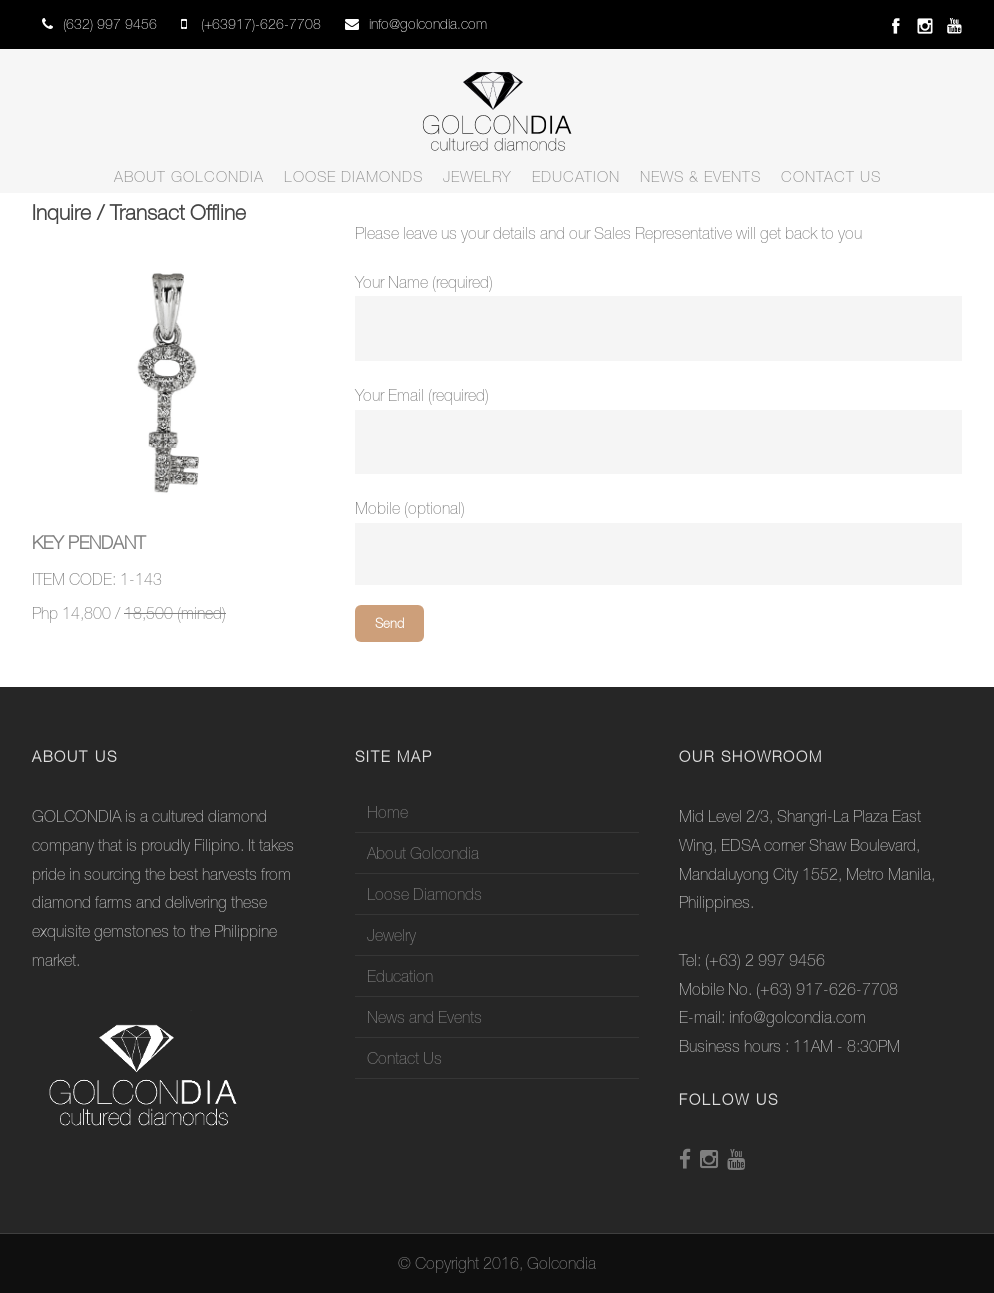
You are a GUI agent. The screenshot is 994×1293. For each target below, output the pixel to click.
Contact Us (831, 176)
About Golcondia (189, 176)
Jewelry (477, 176)
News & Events (700, 176)
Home (387, 812)
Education (576, 176)
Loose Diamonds (353, 176)
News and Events (424, 1017)
